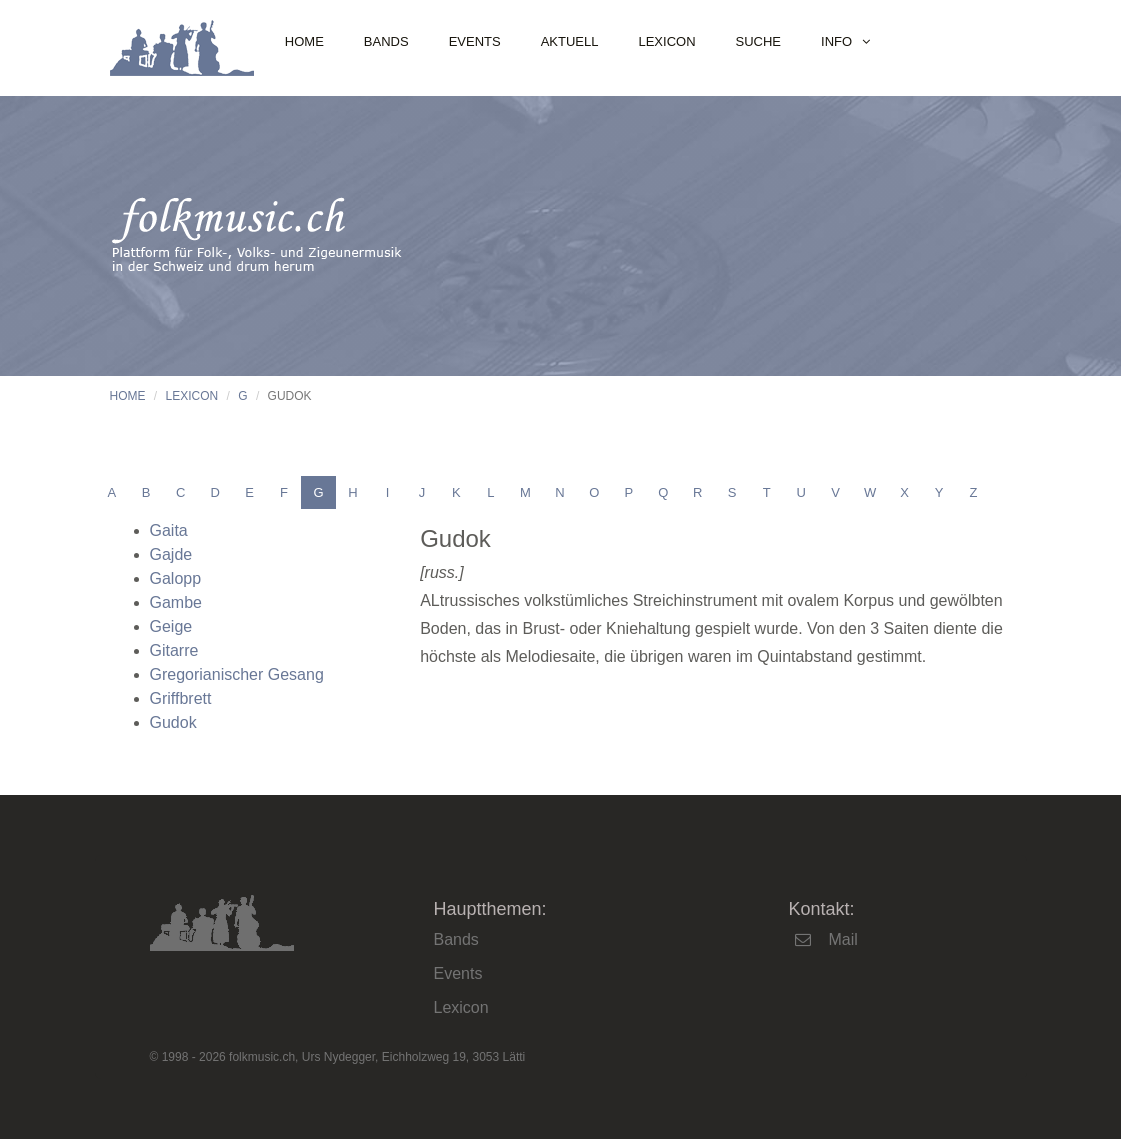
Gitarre (174, 650)
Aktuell (570, 41)
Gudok (173, 722)
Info (836, 41)
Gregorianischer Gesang (237, 674)
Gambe (176, 602)
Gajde (171, 554)
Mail (842, 939)
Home (304, 41)
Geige (171, 626)
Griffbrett (181, 698)
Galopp (176, 578)
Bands (386, 41)
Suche (759, 41)
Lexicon (666, 41)
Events (475, 41)
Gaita (169, 530)
